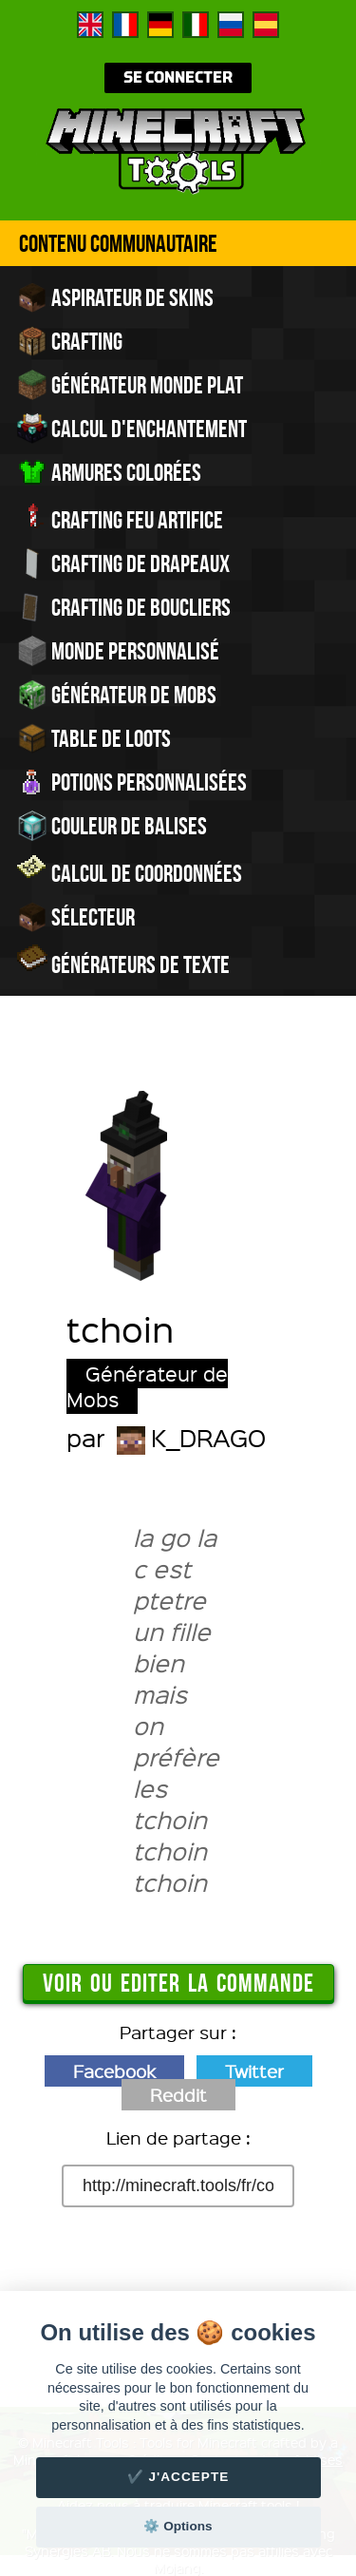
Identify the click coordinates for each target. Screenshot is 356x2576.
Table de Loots (94, 738)
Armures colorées (109, 472)
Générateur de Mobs (116, 694)
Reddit (178, 2095)
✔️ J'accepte (178, 2477)
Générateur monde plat (130, 385)
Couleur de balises (112, 826)
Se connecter (178, 78)
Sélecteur (76, 917)
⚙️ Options (177, 2526)
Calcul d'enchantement (132, 428)
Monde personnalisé (118, 651)
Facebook (114, 2071)
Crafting (69, 341)
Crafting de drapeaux (123, 563)
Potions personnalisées (132, 782)
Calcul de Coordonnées (129, 871)
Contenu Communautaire (118, 243)
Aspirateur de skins (115, 297)
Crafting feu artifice (120, 518)
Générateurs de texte (123, 962)
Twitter (254, 2071)
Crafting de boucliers (124, 607)
